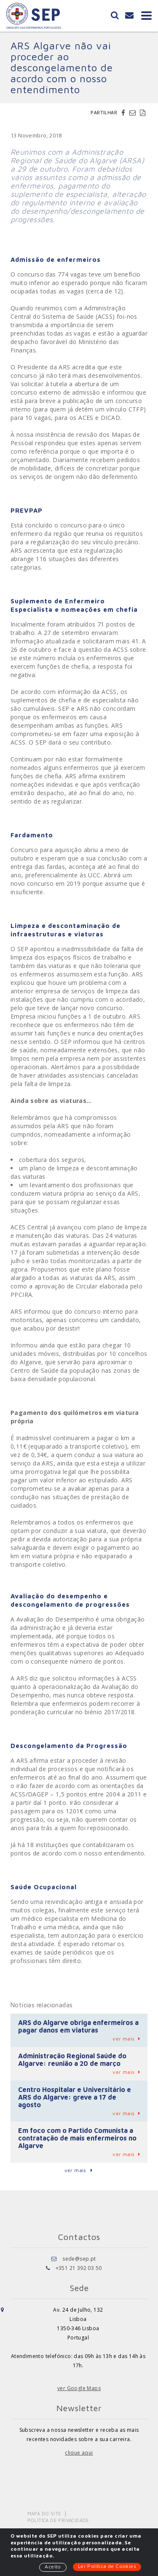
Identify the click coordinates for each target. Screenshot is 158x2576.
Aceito (53, 2566)
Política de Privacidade (58, 2520)
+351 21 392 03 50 (79, 2268)
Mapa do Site (44, 2513)
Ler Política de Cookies (107, 2566)
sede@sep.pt (79, 2258)
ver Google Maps (79, 2388)
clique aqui (79, 2452)
